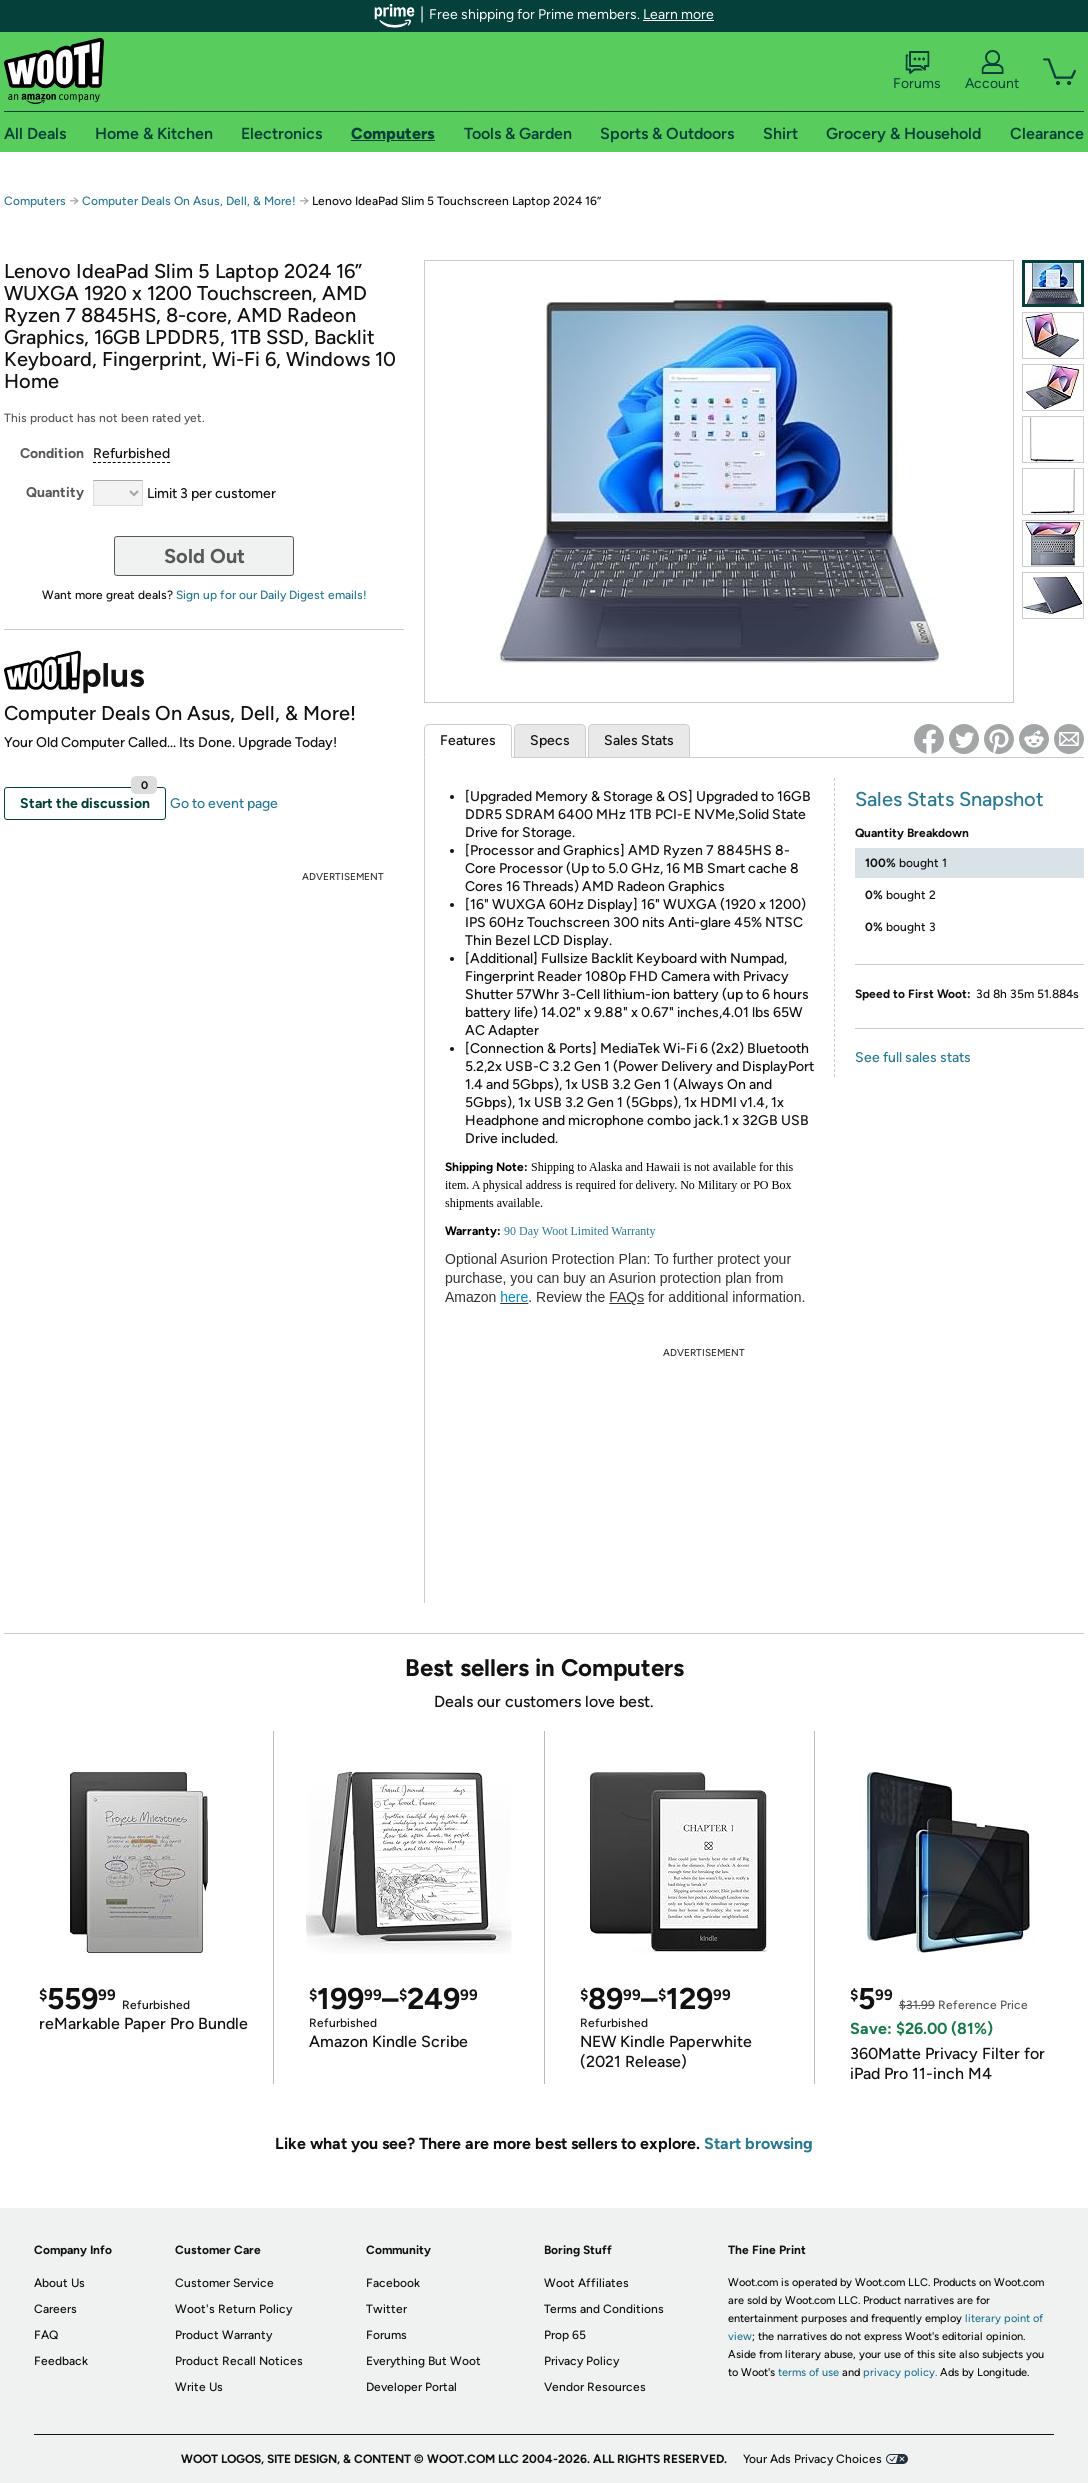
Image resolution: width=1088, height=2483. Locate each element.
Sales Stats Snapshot (949, 799)
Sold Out (204, 556)
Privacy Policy (581, 2361)
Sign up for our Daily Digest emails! (271, 595)
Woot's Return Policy (233, 2309)
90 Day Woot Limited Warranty (580, 1231)
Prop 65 (565, 2335)
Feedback (61, 2361)
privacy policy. (900, 2372)
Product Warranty (223, 2335)
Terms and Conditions (604, 2309)
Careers (55, 2309)
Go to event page (224, 803)
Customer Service (224, 2283)
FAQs (626, 1297)
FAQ (46, 2335)
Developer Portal (411, 2387)
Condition (52, 453)
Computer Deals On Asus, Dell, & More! (189, 201)
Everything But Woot (423, 2361)
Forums (917, 71)
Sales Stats (639, 740)
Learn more (678, 14)
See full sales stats (913, 1057)
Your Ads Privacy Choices (812, 2459)
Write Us (199, 2387)
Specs (550, 740)
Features (468, 740)
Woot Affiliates (586, 2283)
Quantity (55, 492)
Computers (35, 201)
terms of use (808, 2372)
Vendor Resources (595, 2387)
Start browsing (758, 2143)
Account (992, 71)
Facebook (393, 2283)
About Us (59, 2283)
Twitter (386, 2309)
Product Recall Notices (239, 2361)
